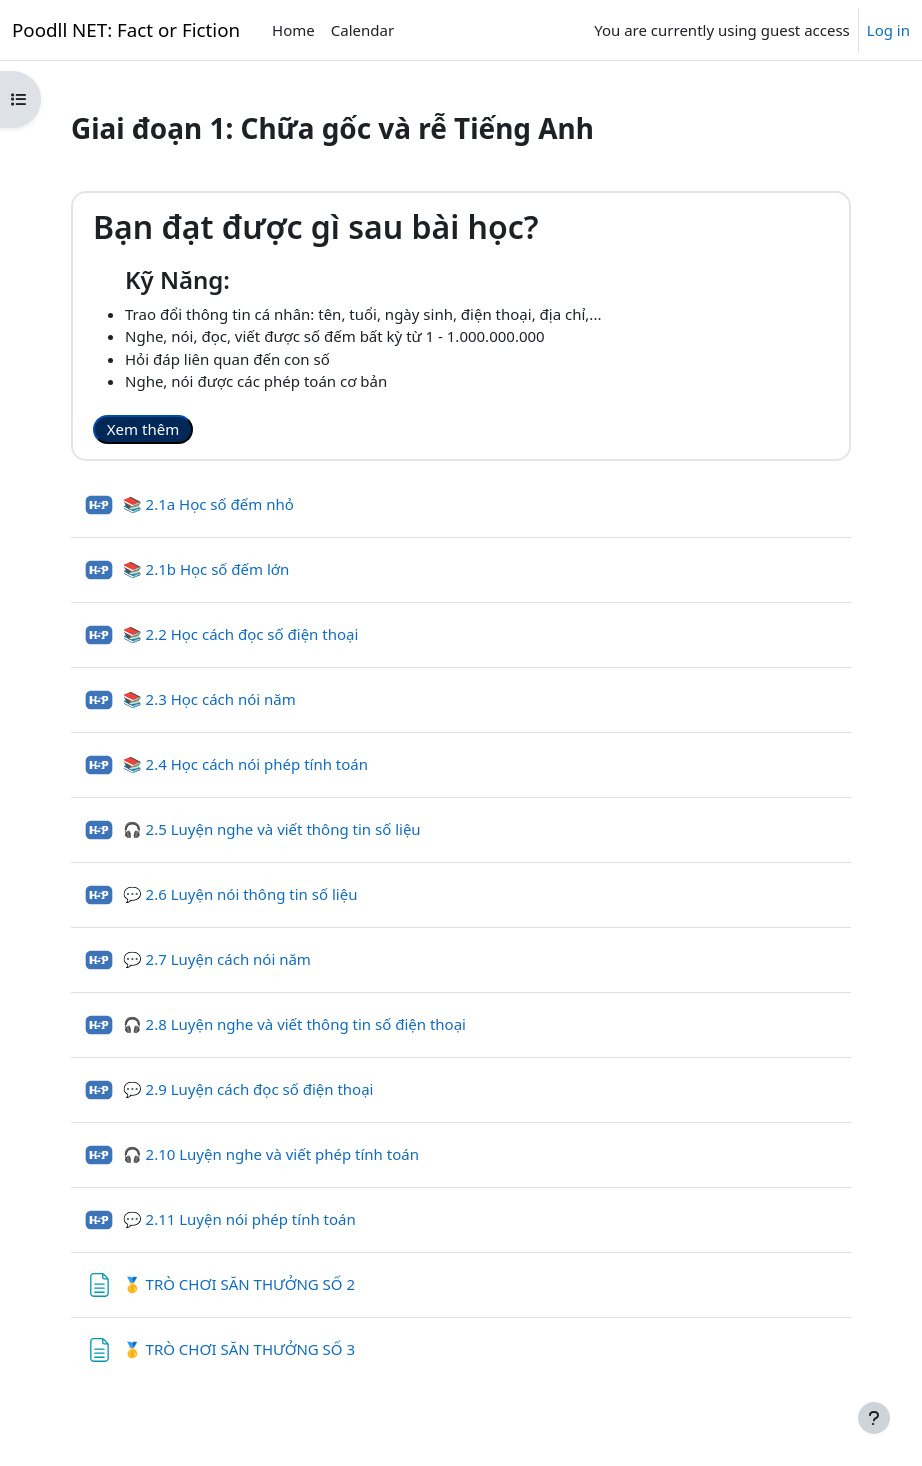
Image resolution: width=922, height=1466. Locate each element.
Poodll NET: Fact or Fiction (126, 29)
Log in (888, 30)
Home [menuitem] (293, 30)
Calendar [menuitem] (362, 30)
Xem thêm (143, 429)
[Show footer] (874, 1418)
